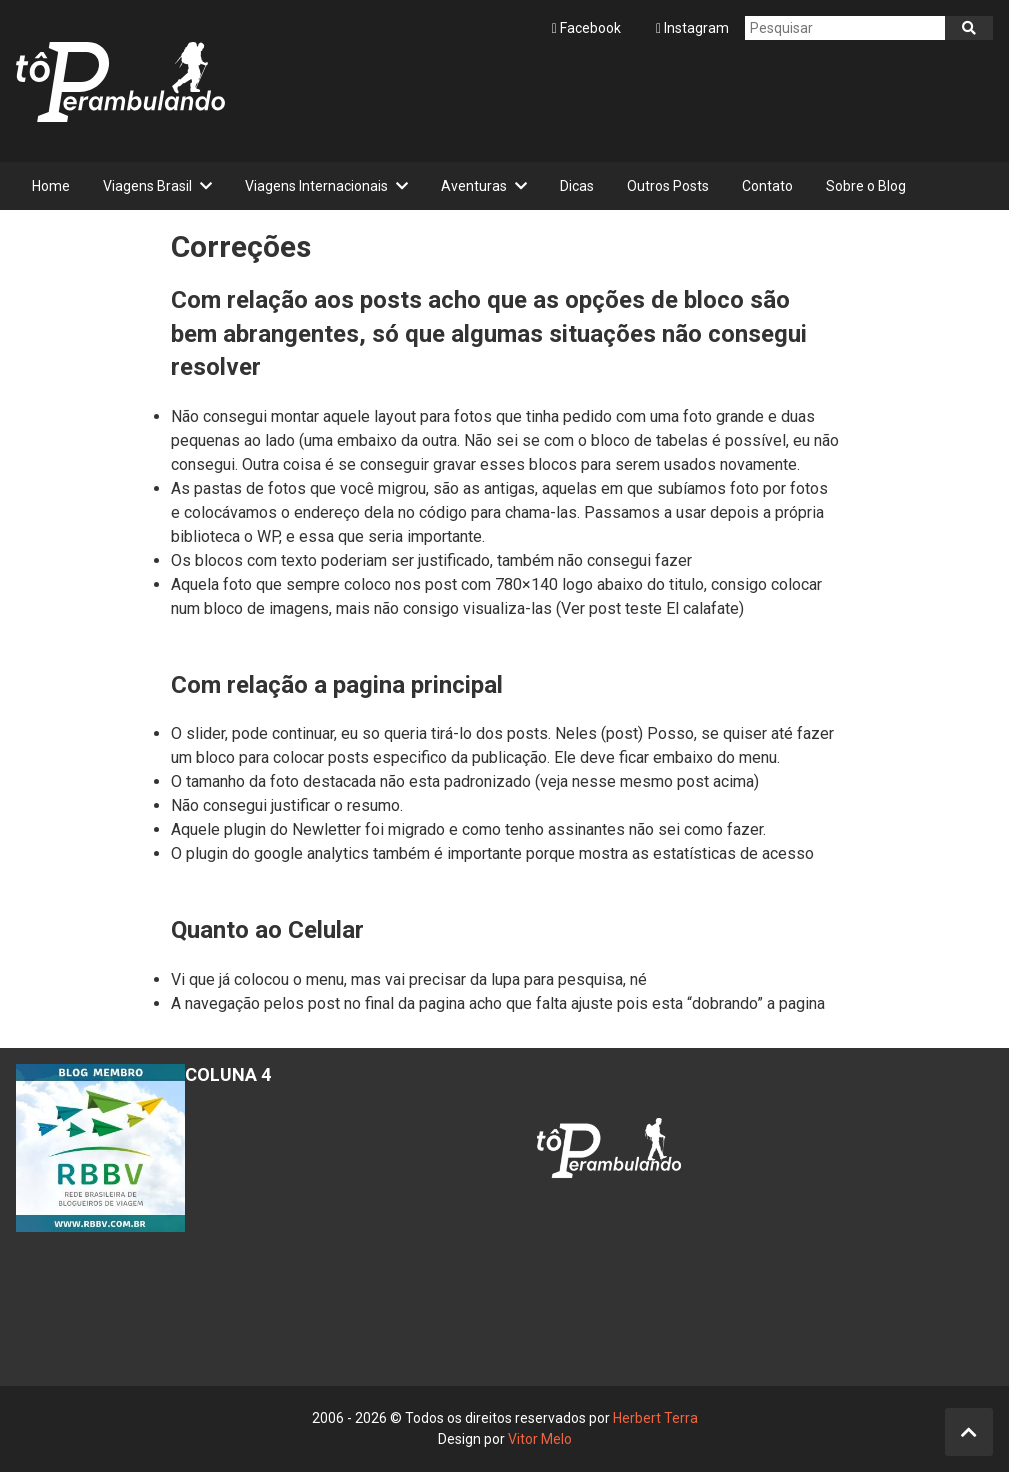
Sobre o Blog (866, 186)
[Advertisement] (629, 101)
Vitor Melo (540, 1439)
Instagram (692, 28)
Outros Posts (668, 186)
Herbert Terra (655, 1418)
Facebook (588, 28)
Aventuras (474, 186)
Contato (767, 186)
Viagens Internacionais (316, 186)
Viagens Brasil (147, 186)
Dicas (577, 186)
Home (51, 186)
